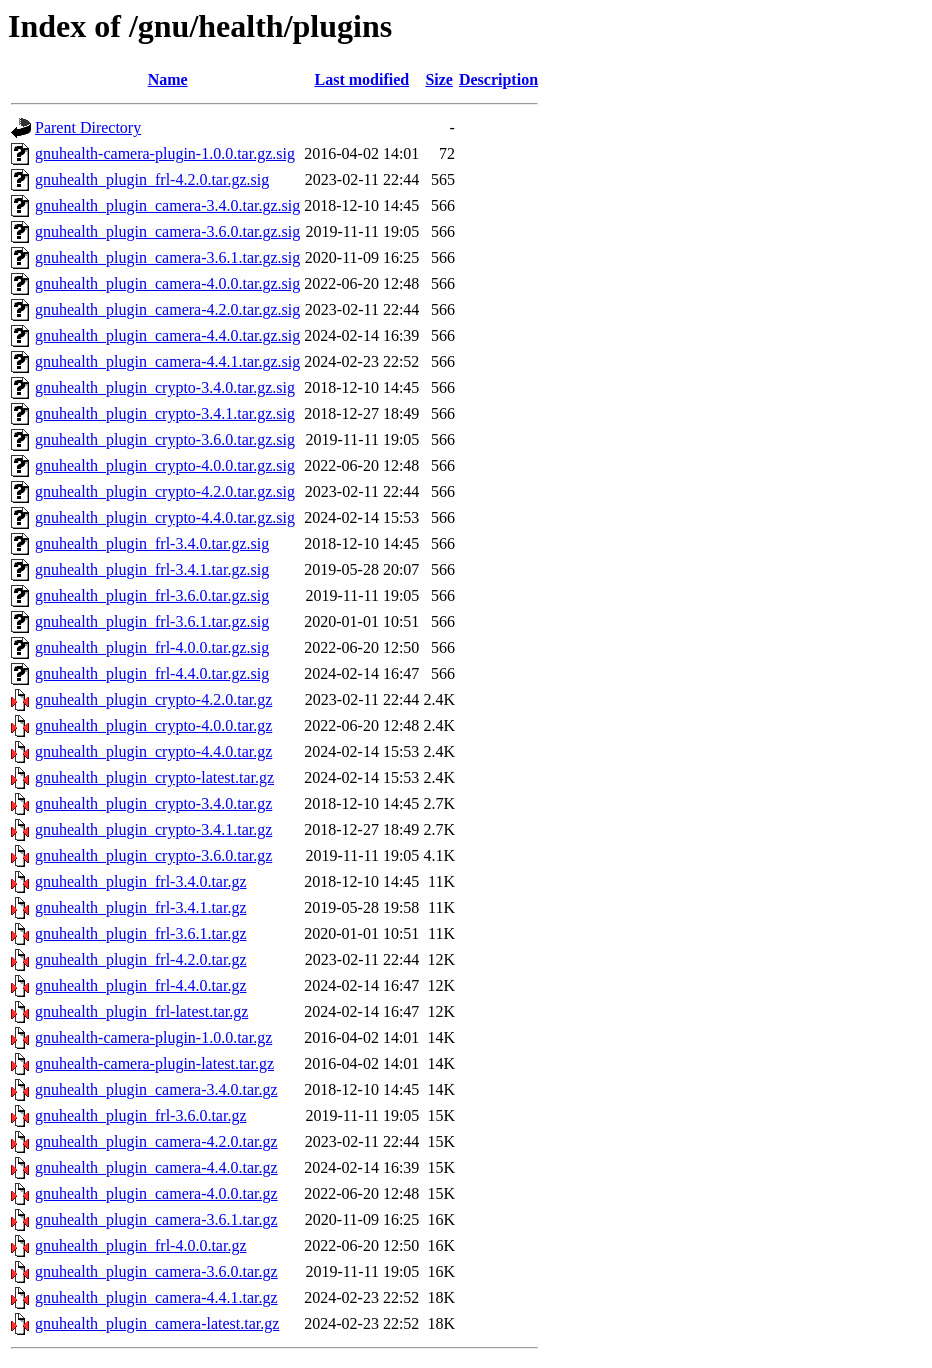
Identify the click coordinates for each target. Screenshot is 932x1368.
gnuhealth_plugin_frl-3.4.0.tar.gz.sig (152, 543)
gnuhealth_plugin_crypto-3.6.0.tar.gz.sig (165, 439)
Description (498, 79)
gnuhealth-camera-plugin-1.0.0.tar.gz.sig (165, 153)
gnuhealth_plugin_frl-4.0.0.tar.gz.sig (152, 647)
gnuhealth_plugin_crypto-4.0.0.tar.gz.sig (165, 465)
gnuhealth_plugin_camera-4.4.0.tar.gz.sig (167, 335)
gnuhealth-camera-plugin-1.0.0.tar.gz (153, 1037)
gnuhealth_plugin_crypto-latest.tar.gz (154, 777)
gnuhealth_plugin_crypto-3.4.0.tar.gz (153, 803)
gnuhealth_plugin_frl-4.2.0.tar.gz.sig (152, 179)
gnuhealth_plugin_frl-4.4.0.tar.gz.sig (152, 673)
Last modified (361, 79)
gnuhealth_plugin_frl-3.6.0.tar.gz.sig (152, 595)
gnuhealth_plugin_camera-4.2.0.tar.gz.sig (167, 309)
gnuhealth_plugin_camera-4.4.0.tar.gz (156, 1167)
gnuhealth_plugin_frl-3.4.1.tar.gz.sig (152, 569)
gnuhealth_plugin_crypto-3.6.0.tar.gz (153, 855)
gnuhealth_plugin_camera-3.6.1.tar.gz (156, 1219)
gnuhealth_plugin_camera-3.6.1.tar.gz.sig (167, 257)
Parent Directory (88, 127)
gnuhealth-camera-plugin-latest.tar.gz (154, 1063)
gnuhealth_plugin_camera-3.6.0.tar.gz (156, 1271)
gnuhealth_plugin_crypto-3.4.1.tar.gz (153, 829)
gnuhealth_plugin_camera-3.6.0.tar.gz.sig (167, 231)
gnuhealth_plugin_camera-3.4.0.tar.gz (156, 1089)
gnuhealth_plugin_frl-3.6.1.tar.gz (141, 933)
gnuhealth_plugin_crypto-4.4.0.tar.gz (153, 751)
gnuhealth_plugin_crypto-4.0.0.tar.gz (153, 725)
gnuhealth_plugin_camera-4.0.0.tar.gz (156, 1193)
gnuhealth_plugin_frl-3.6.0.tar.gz (141, 1115)
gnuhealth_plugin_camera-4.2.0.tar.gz (156, 1141)
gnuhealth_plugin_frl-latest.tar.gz (141, 1011)
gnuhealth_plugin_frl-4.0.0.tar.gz (141, 1245)
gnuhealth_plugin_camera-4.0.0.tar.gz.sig (167, 283)
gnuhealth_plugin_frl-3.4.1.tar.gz (141, 907)
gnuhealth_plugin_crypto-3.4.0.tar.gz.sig (165, 387)
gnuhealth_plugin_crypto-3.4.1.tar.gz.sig (165, 413)
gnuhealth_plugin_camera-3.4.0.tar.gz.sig (167, 205)
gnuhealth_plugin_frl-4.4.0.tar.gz (141, 985)
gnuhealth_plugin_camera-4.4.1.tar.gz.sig (167, 361)
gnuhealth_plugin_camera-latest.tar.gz (157, 1323)
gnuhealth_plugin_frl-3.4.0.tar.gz (141, 881)
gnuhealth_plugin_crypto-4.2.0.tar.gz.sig (165, 491)
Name (168, 79)
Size (439, 79)
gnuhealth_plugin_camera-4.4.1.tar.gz (156, 1297)
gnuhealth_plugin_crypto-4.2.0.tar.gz (153, 699)
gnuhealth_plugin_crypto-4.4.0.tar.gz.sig (165, 517)
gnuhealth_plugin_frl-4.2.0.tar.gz (141, 959)
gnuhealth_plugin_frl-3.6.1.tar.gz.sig (152, 621)
